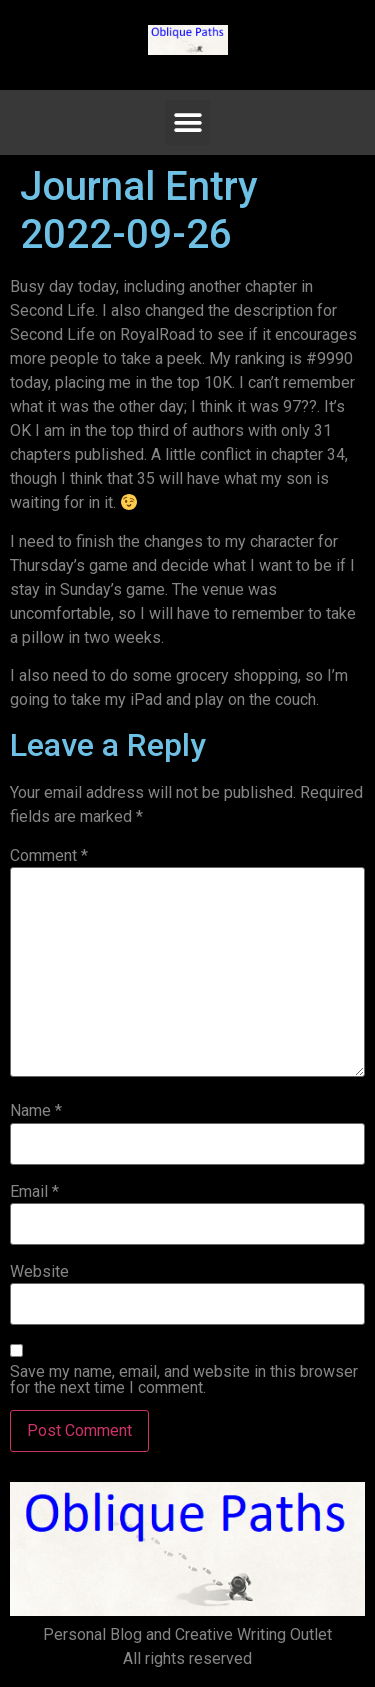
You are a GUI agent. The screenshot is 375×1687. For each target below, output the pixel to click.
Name (36, 1111)
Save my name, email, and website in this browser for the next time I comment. (184, 1380)
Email (34, 1192)
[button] (187, 122)
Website (39, 1272)
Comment (49, 856)
